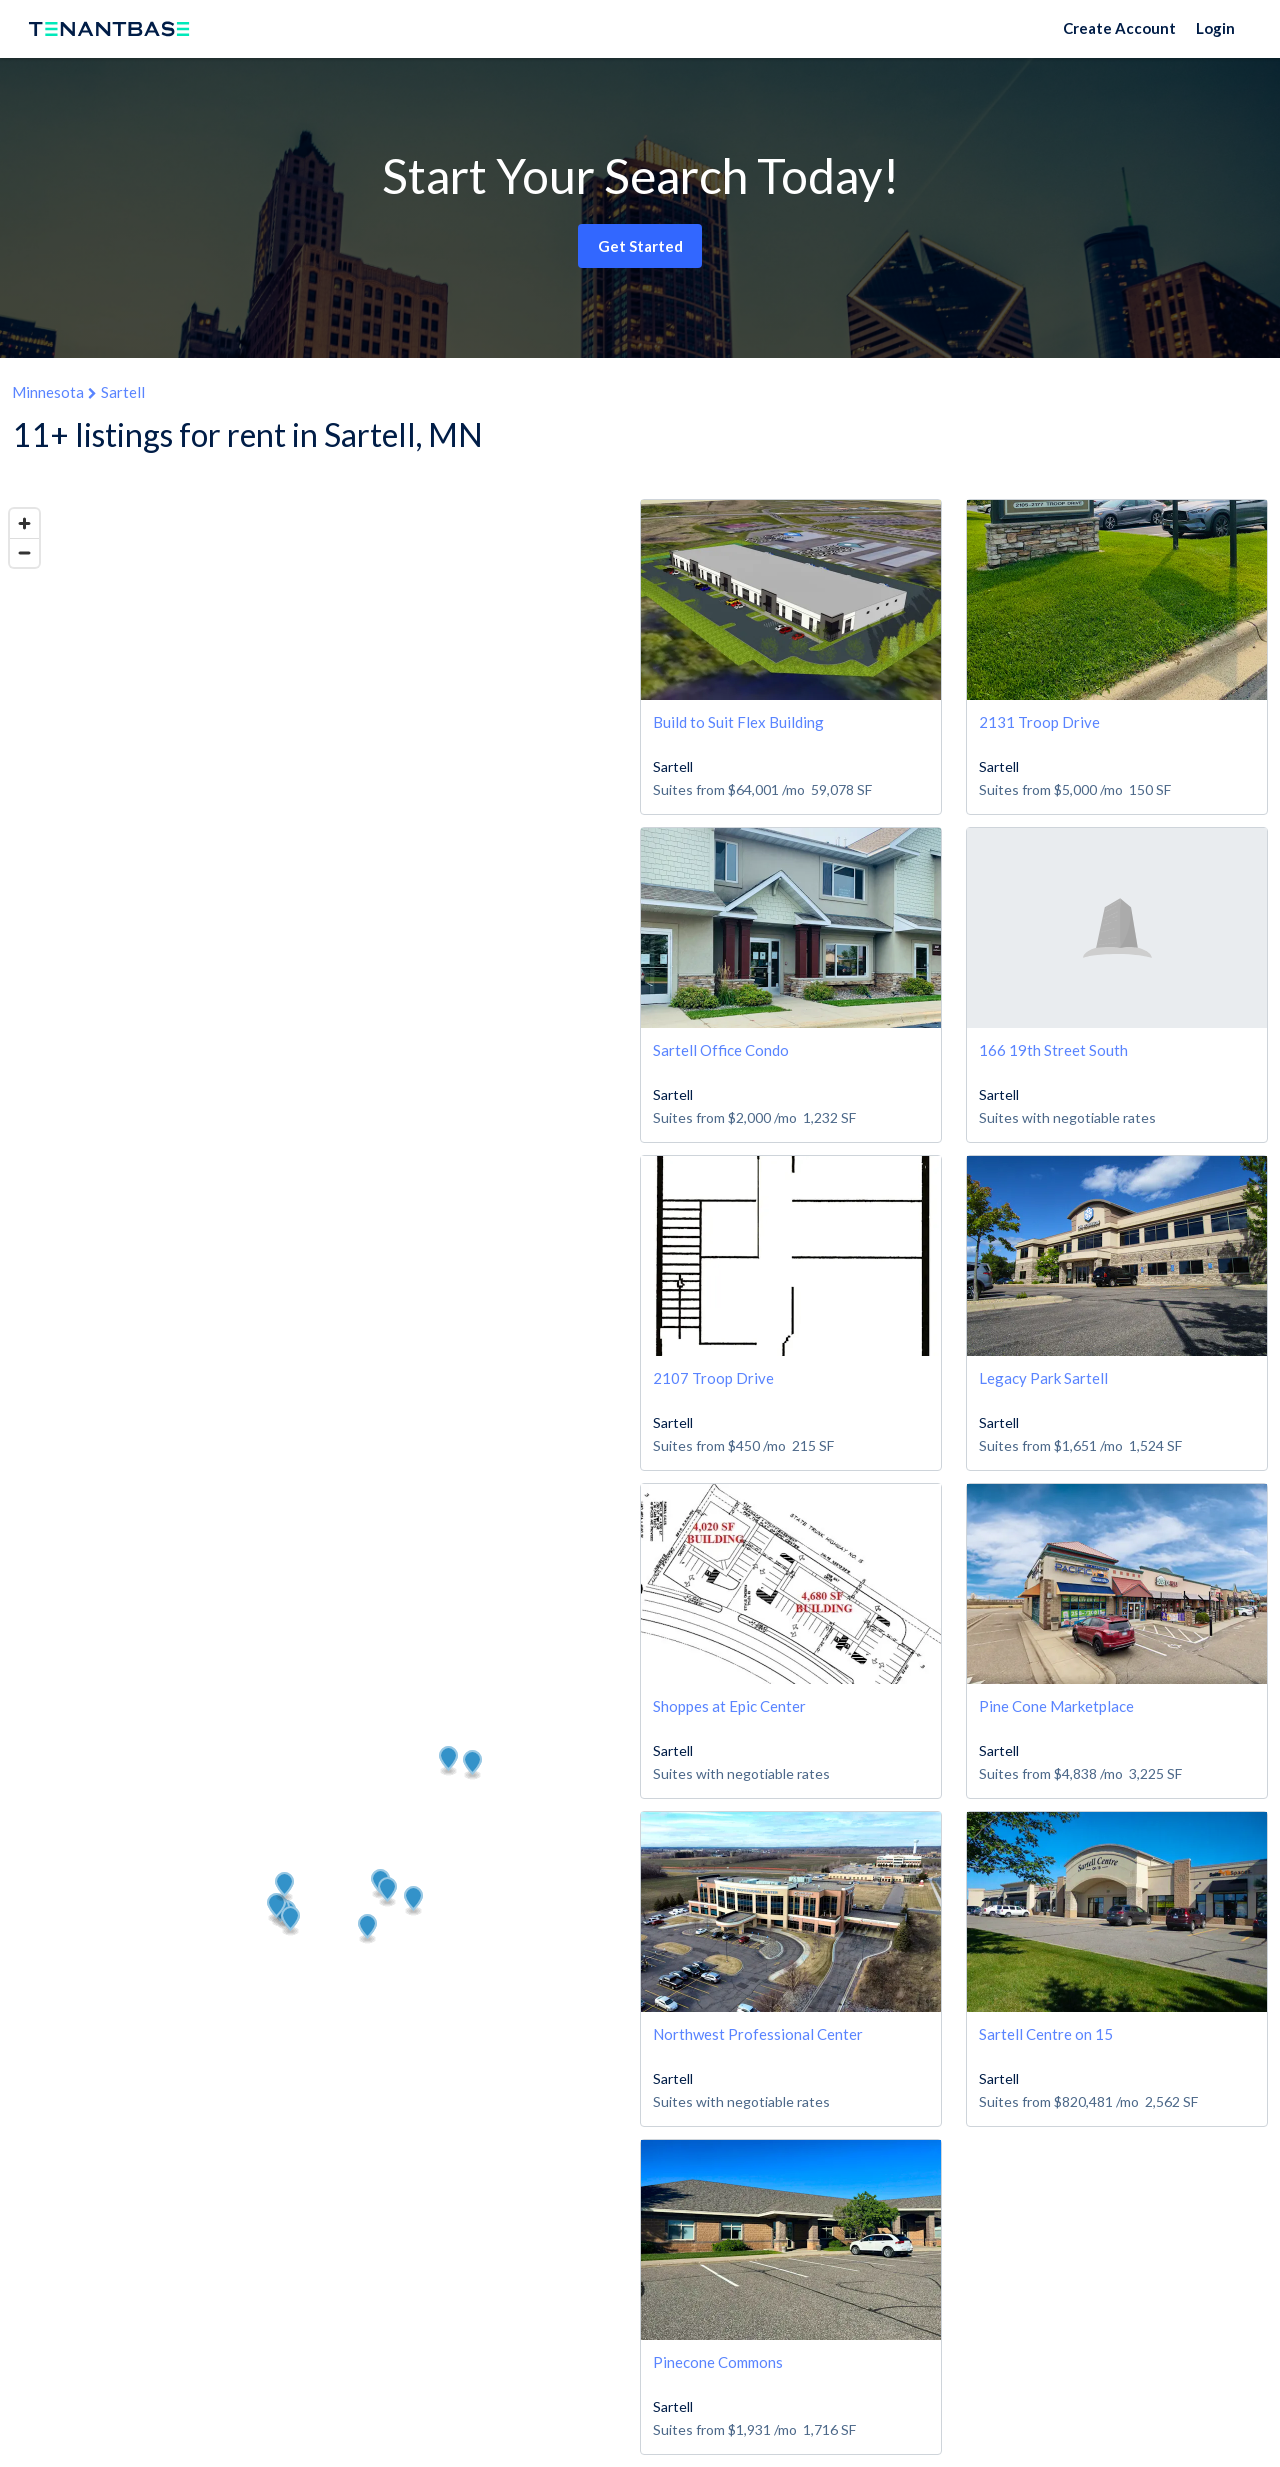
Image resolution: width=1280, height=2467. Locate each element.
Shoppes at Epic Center (729, 1706)
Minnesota (48, 392)
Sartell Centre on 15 (1046, 2034)
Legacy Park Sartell (1043, 1378)
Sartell (123, 392)
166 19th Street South (1053, 1050)
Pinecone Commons (718, 2362)
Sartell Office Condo (721, 1050)
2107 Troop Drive (713, 1378)
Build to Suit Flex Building (738, 722)
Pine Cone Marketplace (1056, 1706)
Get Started (640, 246)
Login (1215, 28)
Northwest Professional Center (758, 2034)
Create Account (1119, 28)
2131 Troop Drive (1039, 722)
